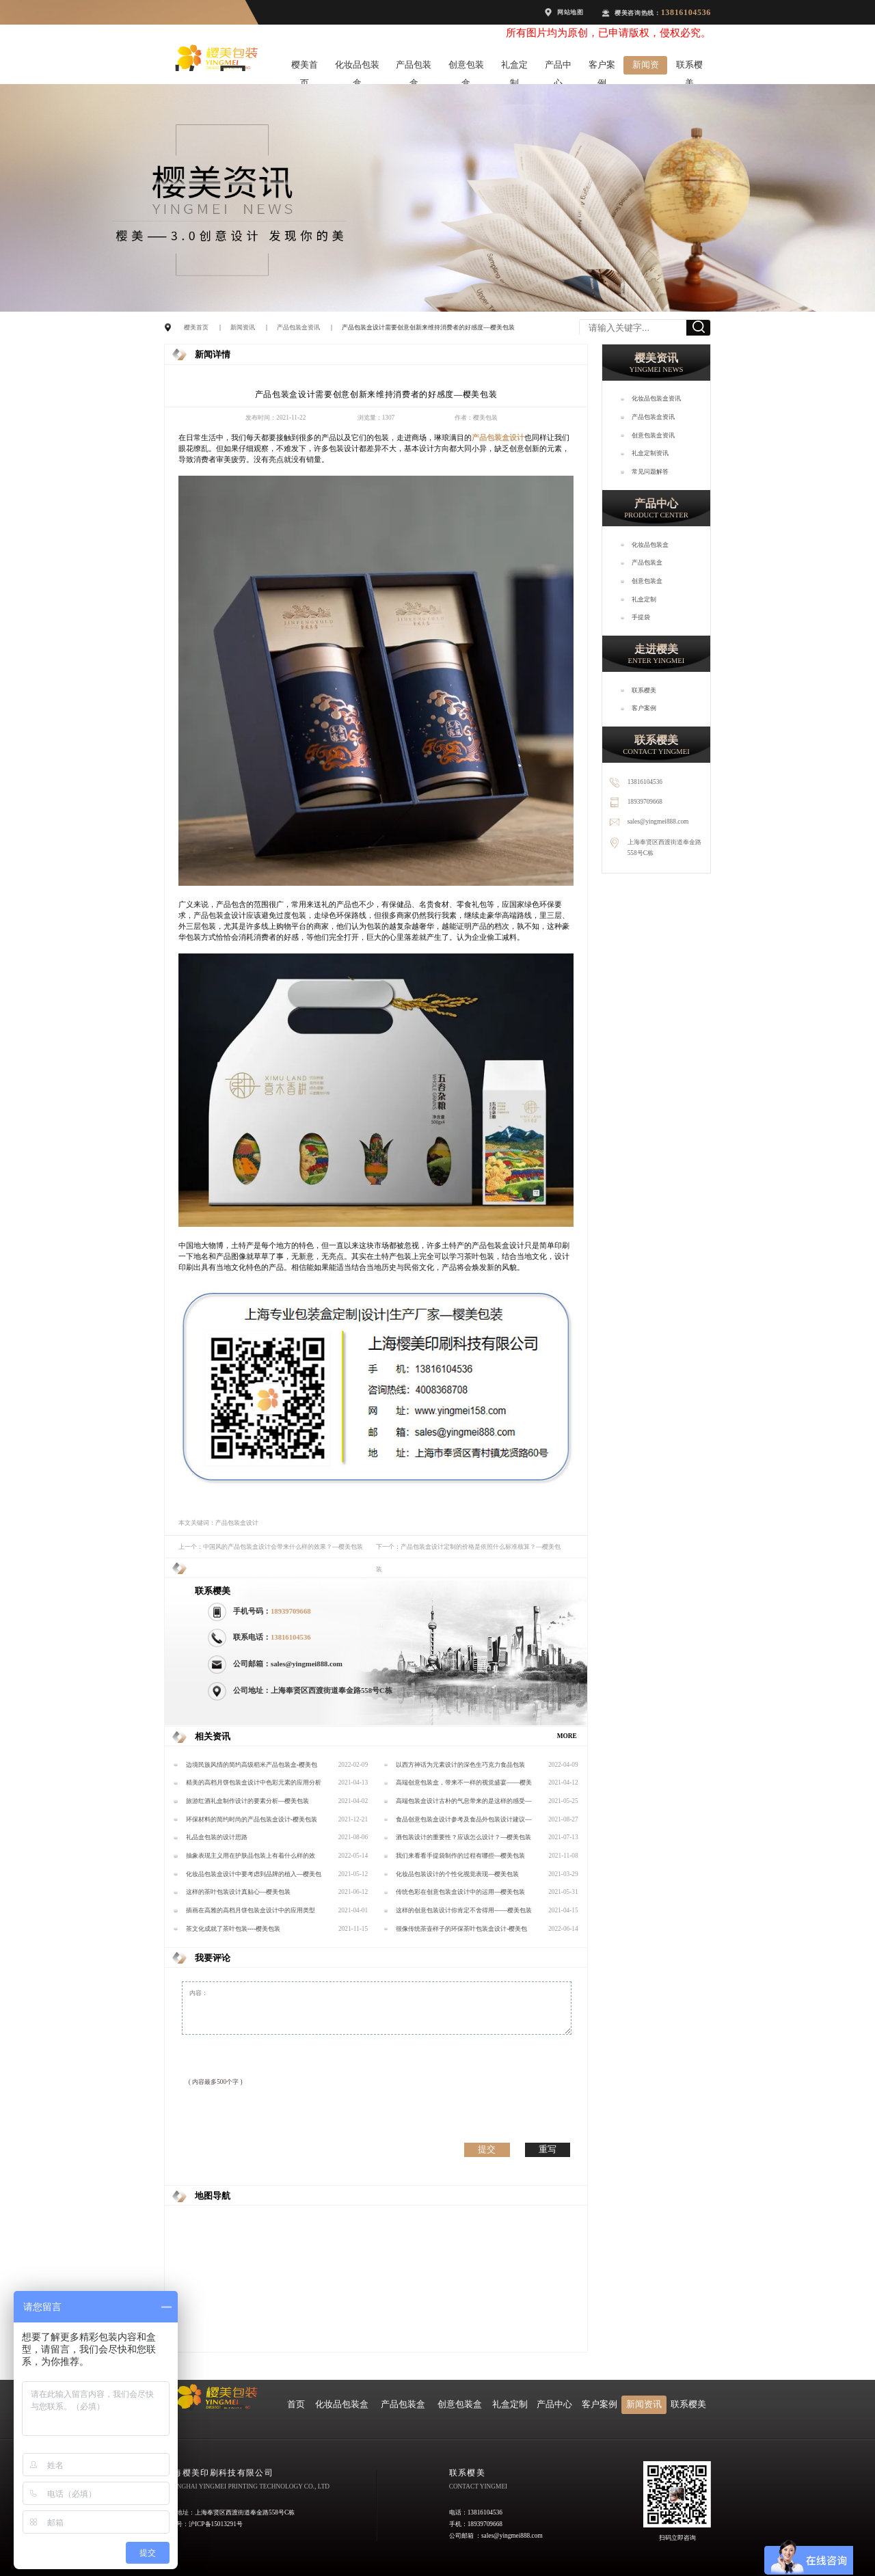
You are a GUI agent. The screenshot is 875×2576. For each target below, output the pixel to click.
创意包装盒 (466, 67)
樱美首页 (304, 67)
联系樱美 (689, 67)
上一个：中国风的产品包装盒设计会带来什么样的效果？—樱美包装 (270, 1546)
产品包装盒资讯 (298, 327)
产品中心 (558, 67)
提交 (487, 2149)
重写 (547, 2149)
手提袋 (641, 617)
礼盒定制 (514, 67)
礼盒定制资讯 (650, 453)
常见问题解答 (650, 471)
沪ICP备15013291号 (216, 2524)
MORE (567, 1736)
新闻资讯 (645, 67)
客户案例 (602, 67)
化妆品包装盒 (357, 67)
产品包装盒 (413, 67)
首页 (296, 2404)
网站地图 (570, 12)
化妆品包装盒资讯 (656, 398)
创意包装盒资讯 (653, 435)
